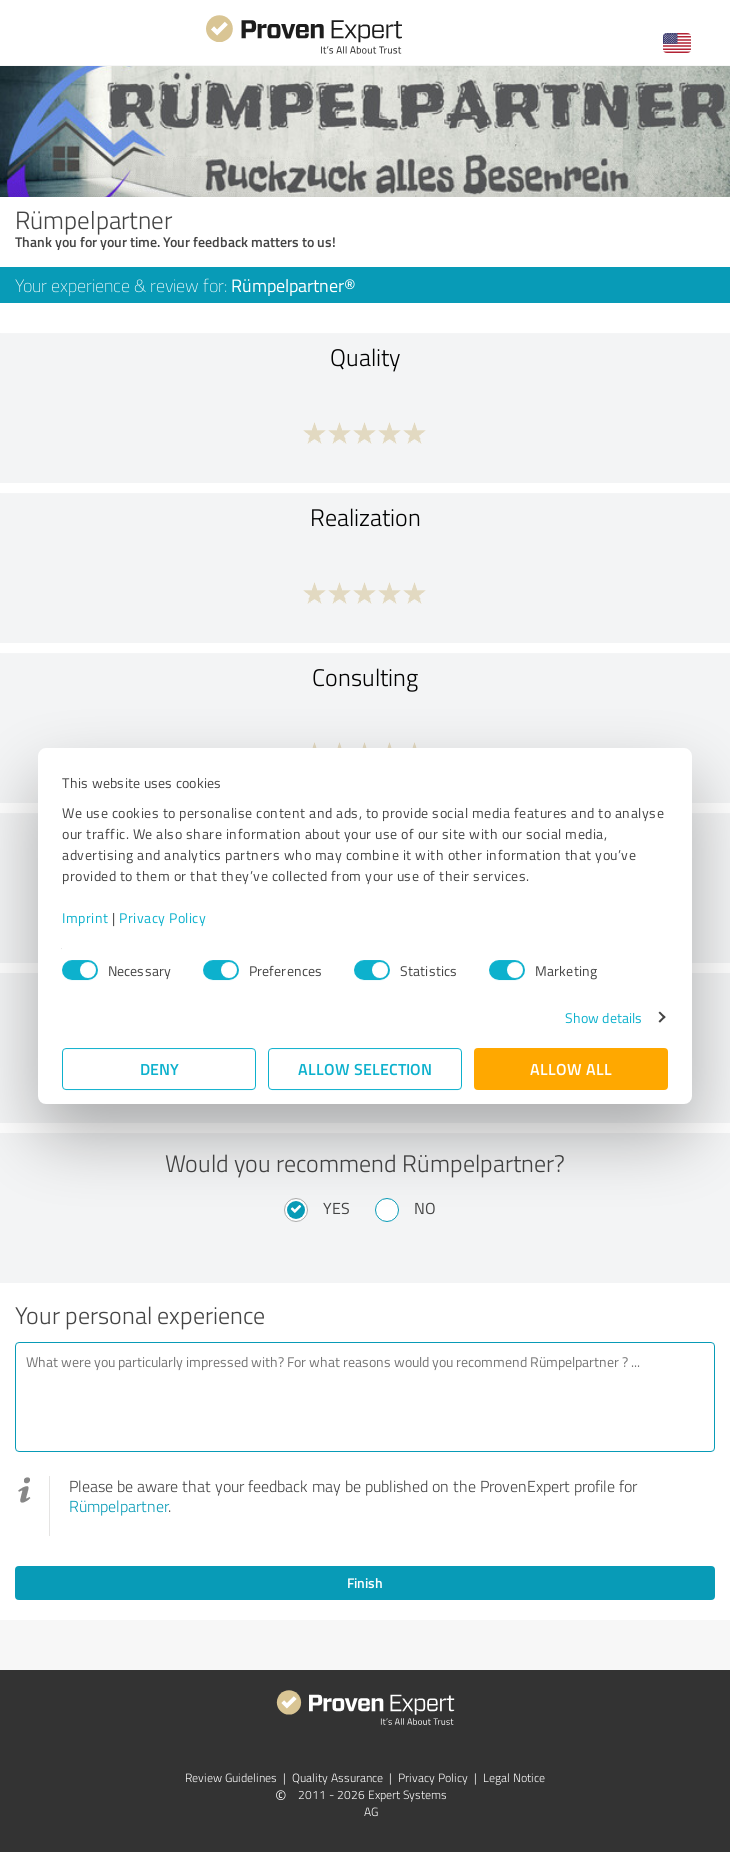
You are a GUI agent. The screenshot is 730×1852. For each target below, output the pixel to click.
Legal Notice (514, 1777)
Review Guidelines (231, 1777)
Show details (603, 1017)
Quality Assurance (337, 1777)
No (425, 1208)
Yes (336, 1208)
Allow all (571, 1068)
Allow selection (365, 1068)
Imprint (85, 917)
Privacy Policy (162, 917)
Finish (365, 1582)
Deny (159, 1068)
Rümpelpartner (118, 1506)
